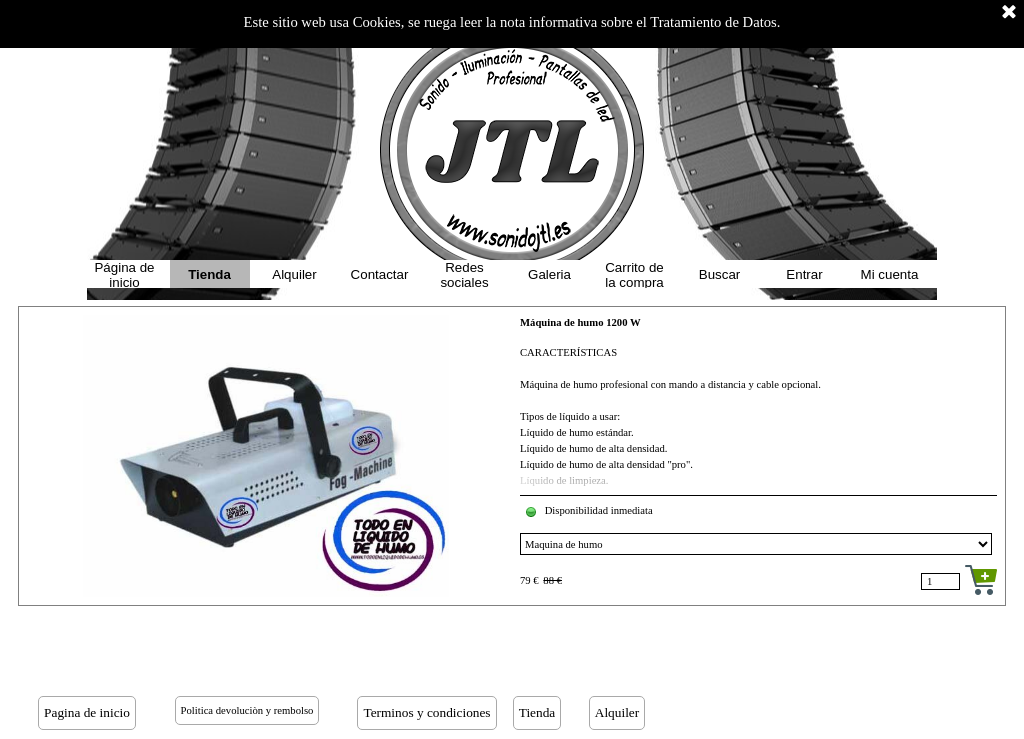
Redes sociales (464, 275)
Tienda (209, 274)
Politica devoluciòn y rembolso (247, 710)
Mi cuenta (890, 274)
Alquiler (294, 274)
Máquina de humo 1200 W (580, 322)
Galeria (549, 274)
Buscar (719, 274)
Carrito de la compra (634, 275)
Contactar (380, 274)
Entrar (804, 274)
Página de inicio (124, 275)
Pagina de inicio (87, 712)
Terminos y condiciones (426, 712)
